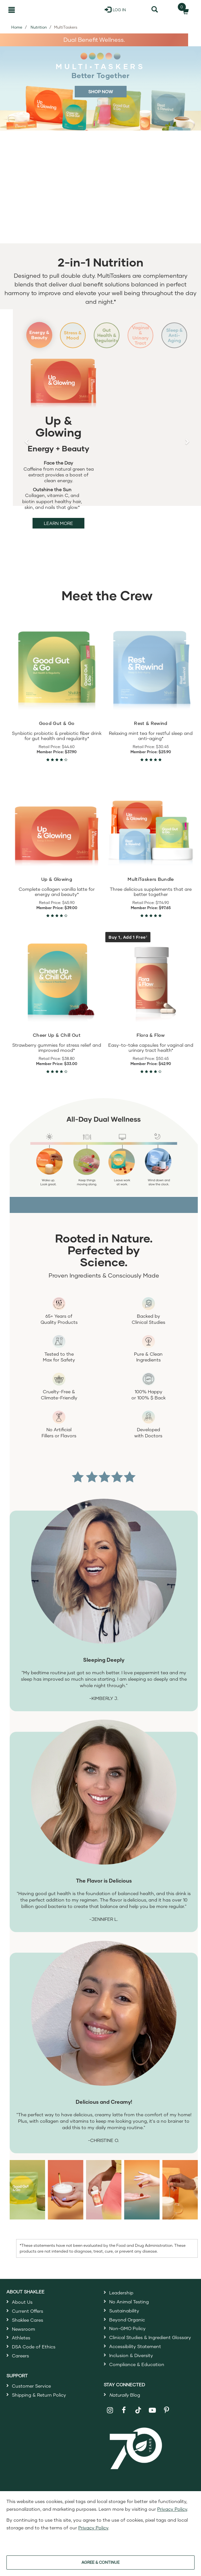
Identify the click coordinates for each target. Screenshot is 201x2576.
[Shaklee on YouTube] (152, 2420)
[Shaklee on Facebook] (124, 2420)
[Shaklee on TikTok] (138, 2417)
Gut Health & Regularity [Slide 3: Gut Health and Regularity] (106, 340)
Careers (20, 2366)
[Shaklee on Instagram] (110, 2420)
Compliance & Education (136, 2374)
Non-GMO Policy (127, 2339)
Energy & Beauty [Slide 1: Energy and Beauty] (36, 340)
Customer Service (31, 2396)
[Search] (155, 9)
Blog (124, 2405)
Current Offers (27, 2321)
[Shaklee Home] (38, 9)
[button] (27, 446)
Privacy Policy (172, 2509)
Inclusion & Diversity (131, 2365)
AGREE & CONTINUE (100, 2562)
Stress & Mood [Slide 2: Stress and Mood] (71, 340)
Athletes (21, 2348)
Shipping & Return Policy (39, 2405)
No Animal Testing (129, 2312)
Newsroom (23, 2339)
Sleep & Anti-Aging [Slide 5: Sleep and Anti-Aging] (177, 340)
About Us (22, 2312)
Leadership (121, 2303)
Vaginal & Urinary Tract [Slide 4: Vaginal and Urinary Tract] (142, 340)
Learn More (58, 533)
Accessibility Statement (135, 2357)
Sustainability (124, 2321)
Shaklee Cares (27, 2330)
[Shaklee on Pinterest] (166, 2420)
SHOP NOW (100, 91)
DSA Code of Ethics (33, 2357)
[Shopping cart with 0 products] (184, 9)
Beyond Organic (127, 2330)
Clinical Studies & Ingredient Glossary (150, 2348)
